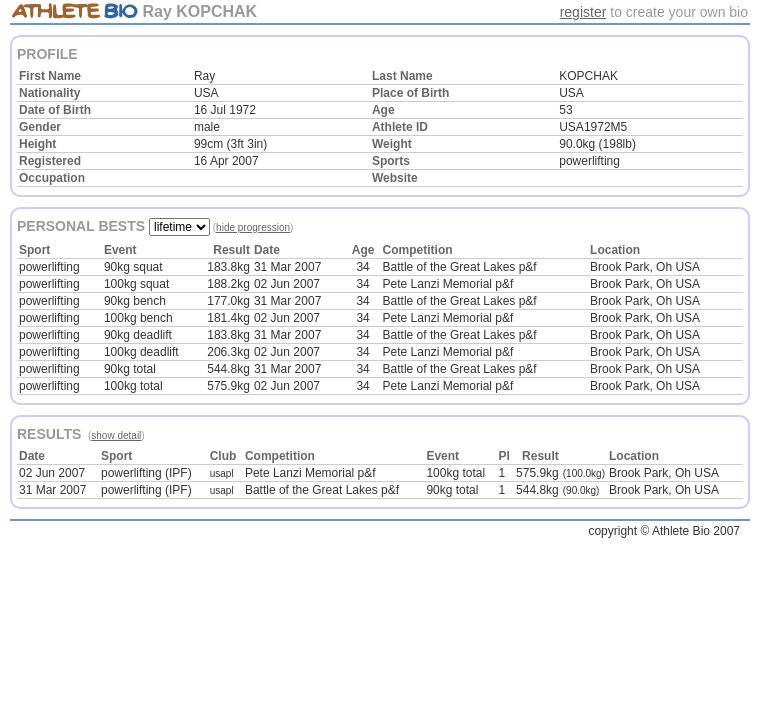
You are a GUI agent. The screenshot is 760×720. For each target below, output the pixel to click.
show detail (116, 435)
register (583, 12)
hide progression (253, 227)
